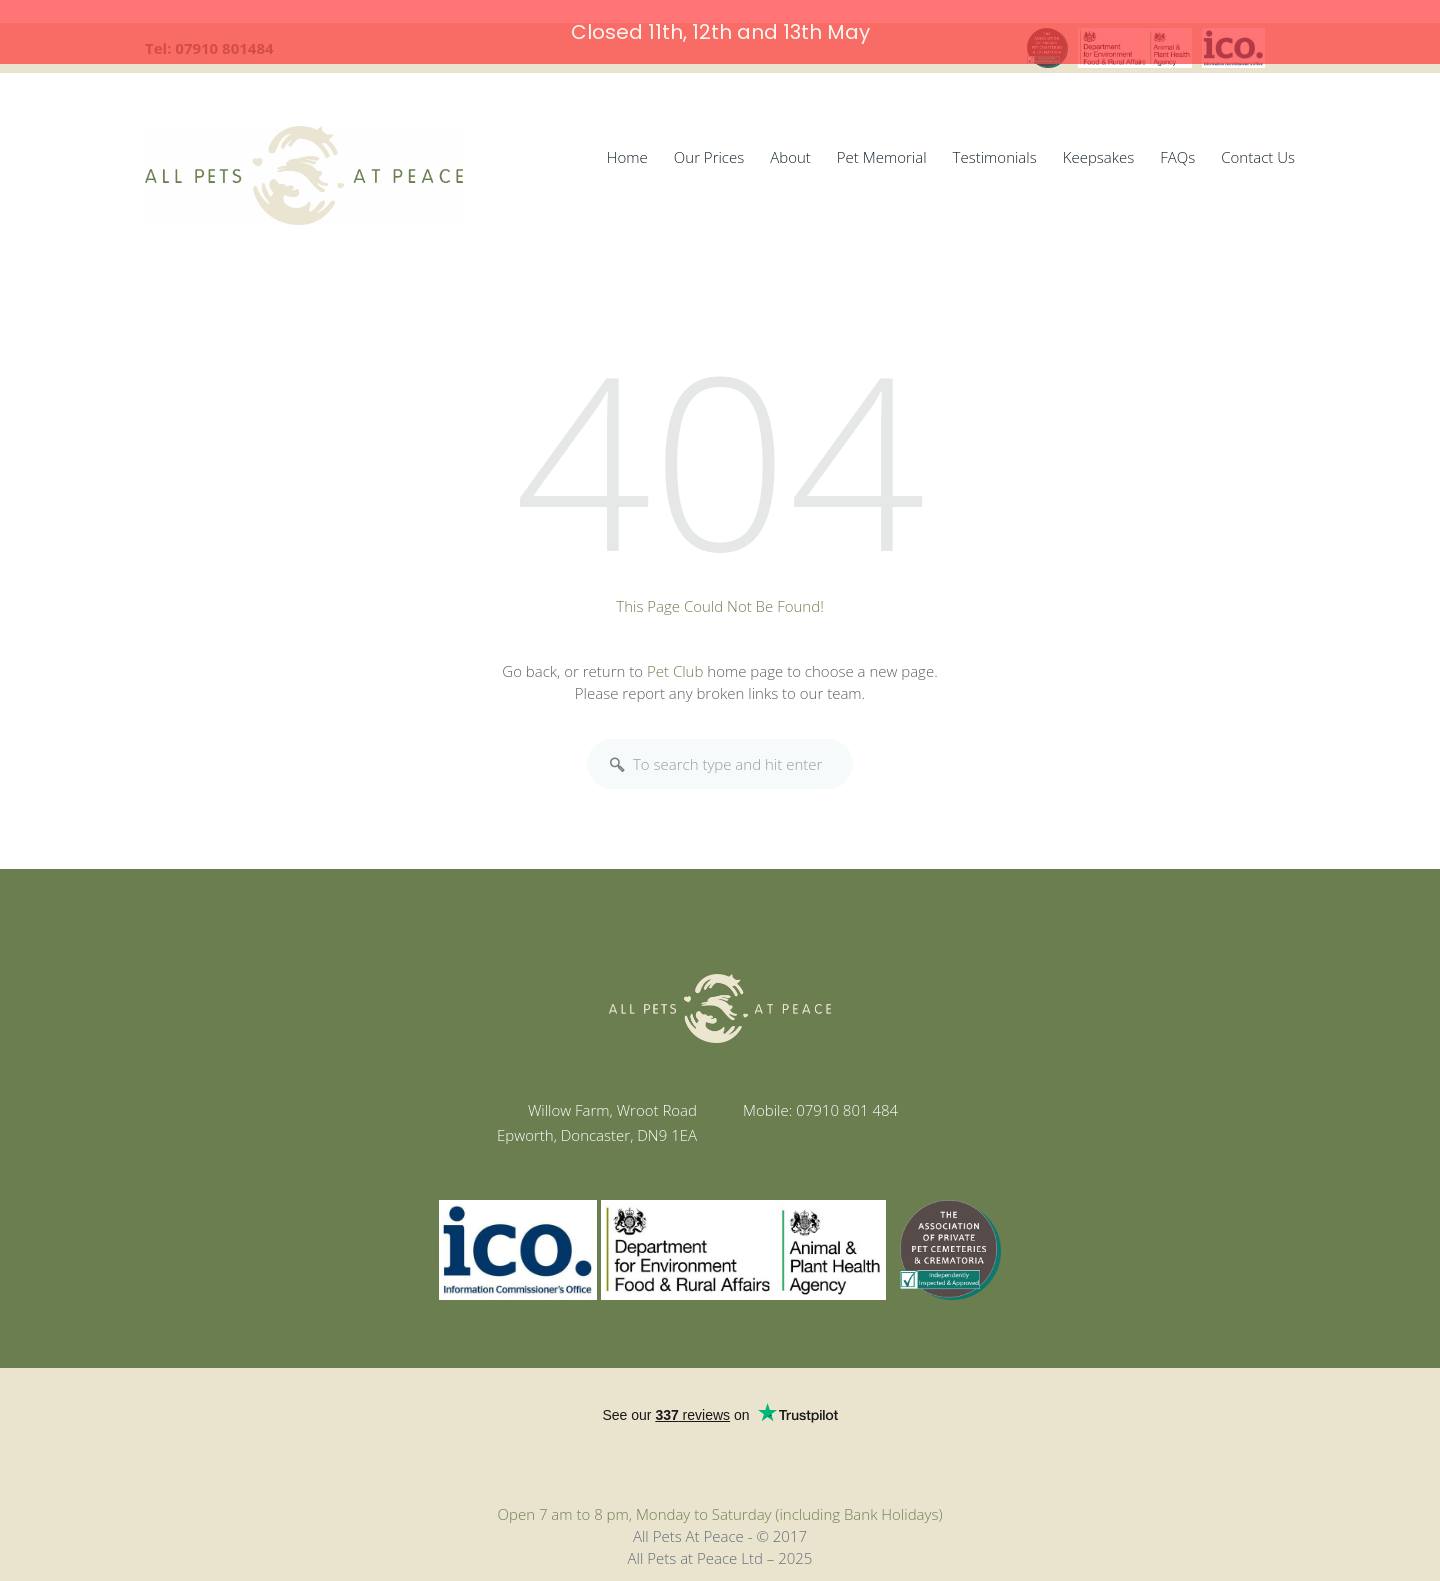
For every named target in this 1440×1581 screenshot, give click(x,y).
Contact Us (1258, 148)
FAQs (1177, 148)
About (790, 148)
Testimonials (995, 148)
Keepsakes (1099, 148)
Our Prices (709, 148)
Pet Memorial (882, 148)
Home (627, 148)
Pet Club (675, 662)
